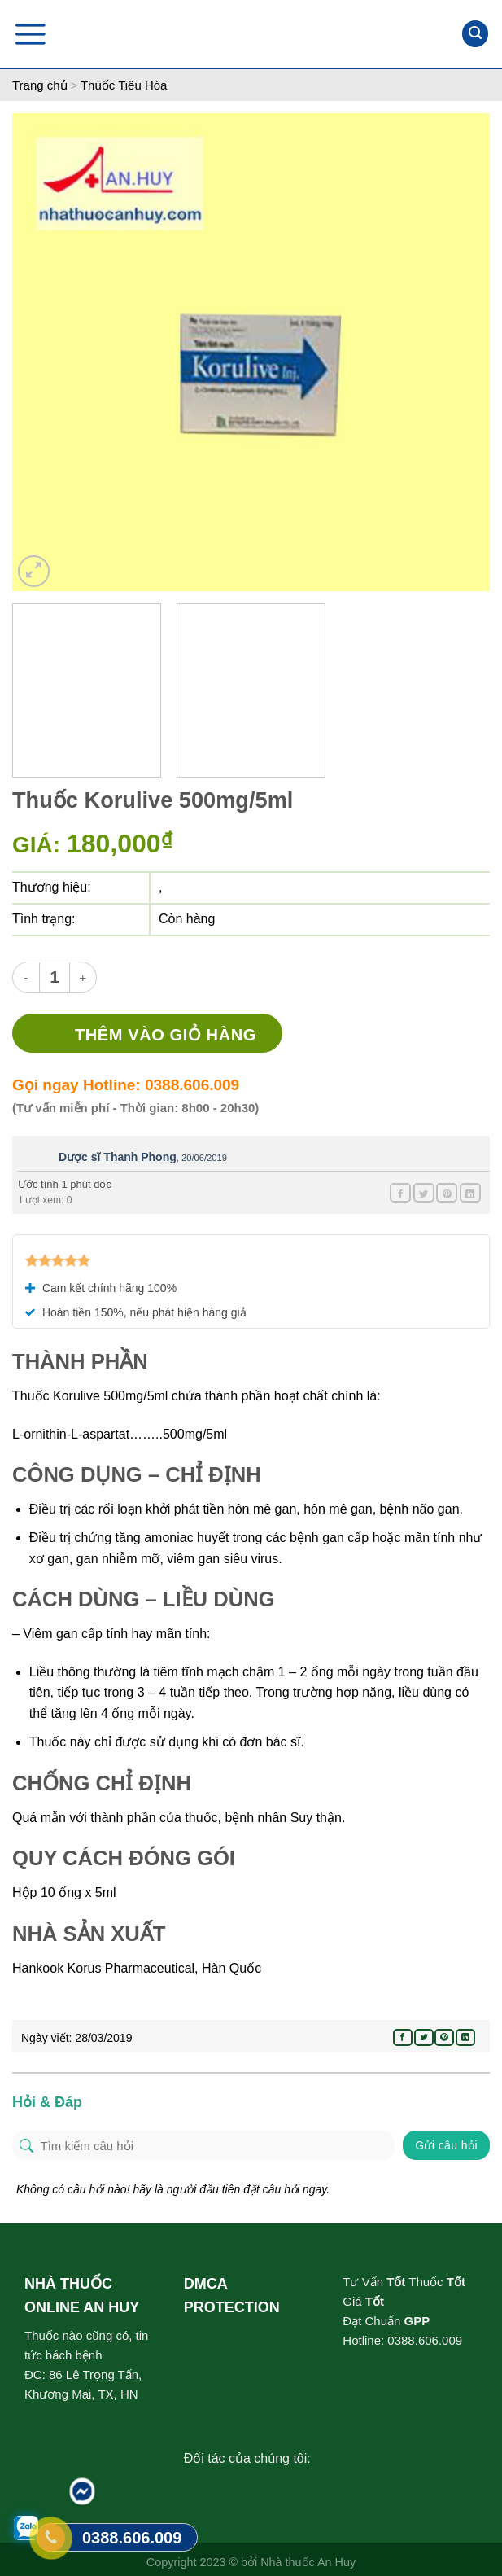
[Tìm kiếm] (475, 33)
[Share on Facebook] (400, 1193)
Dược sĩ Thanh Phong (118, 1156)
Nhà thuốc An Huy (308, 2562)
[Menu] (30, 34)
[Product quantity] (54, 977)
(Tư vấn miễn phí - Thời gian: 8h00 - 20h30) (135, 1108)
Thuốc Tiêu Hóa (124, 85)
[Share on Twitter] (423, 1193)
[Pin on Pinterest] (446, 1193)
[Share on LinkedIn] (470, 1193)
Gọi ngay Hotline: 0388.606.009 (125, 1084)
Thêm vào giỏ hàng (165, 1035)
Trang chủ (40, 85)
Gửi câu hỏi (446, 2145)
